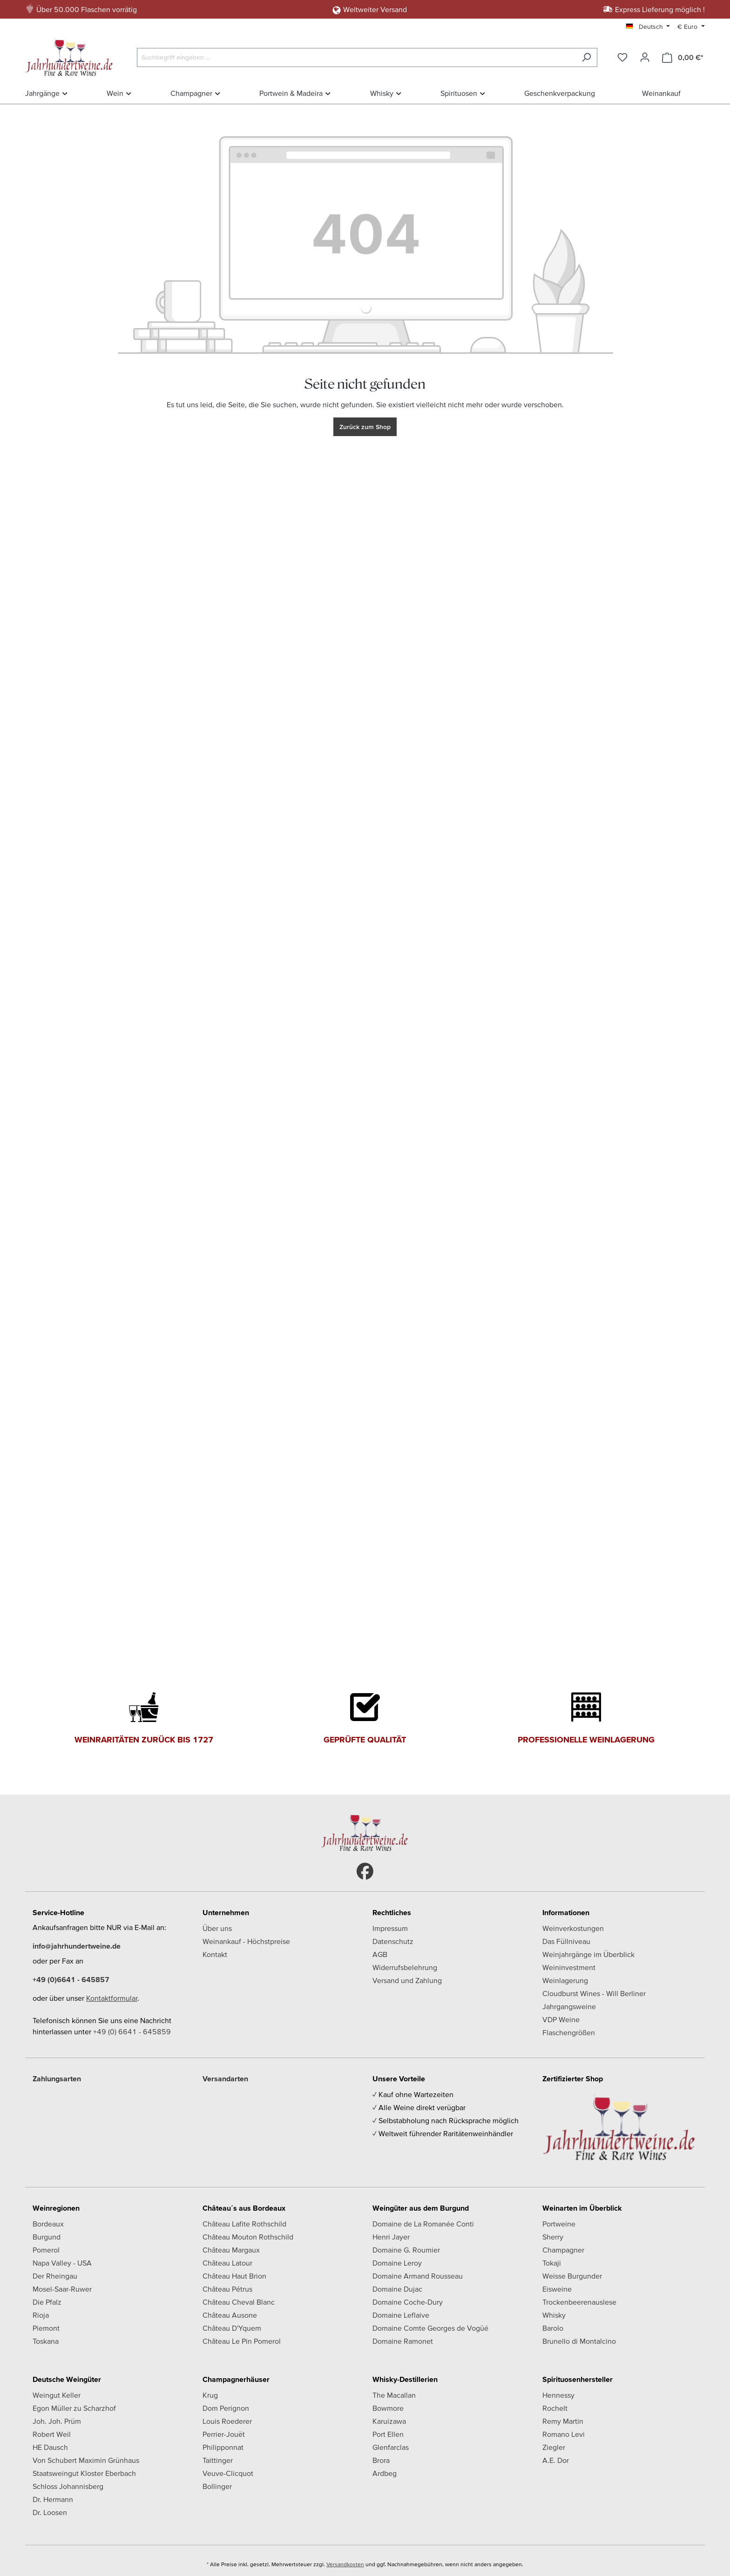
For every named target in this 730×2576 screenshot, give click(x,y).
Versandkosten (345, 2564)
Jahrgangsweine (569, 2006)
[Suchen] (586, 57)
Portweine (558, 2224)
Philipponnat (223, 2447)
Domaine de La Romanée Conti (423, 2224)
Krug (210, 2395)
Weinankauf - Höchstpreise (246, 1941)
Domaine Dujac (397, 2289)
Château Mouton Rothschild (248, 2237)
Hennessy (558, 2395)
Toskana (46, 2341)
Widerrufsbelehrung (404, 1967)
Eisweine (557, 2289)
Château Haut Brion (234, 2276)
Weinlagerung (565, 1980)
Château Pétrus (227, 2289)
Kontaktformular (111, 1998)
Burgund (47, 2237)
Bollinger (217, 2486)
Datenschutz (392, 1941)
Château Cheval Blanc (239, 2302)
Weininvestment (568, 1967)
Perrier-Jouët (224, 2434)
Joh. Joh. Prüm (57, 2421)
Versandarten (225, 2078)
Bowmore (388, 2408)
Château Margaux (231, 2250)
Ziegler (553, 2447)
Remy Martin (562, 2421)
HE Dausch (50, 2447)
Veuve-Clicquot (228, 2473)
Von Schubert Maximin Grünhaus (86, 2460)
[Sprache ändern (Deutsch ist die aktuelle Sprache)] (648, 26)
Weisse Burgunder (572, 2276)
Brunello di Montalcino (579, 2341)
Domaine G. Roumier (406, 2250)
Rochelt (555, 2408)
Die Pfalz (47, 2302)
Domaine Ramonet (402, 2341)
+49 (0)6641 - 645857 (71, 1979)
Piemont (46, 2328)
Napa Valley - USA (62, 2263)
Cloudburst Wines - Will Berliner (594, 1993)
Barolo (552, 2328)
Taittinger (218, 2460)
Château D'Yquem (232, 2328)
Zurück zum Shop (365, 426)
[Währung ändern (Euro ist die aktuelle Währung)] (691, 26)
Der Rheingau (55, 2276)
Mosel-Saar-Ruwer (62, 2289)
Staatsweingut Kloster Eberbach (84, 2473)
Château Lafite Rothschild (244, 2224)
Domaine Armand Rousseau (417, 2276)
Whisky (554, 2315)
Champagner (563, 2250)
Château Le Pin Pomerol (242, 2341)
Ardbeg (384, 2473)
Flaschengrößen (568, 2032)
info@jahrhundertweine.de (77, 1946)
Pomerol (46, 2250)
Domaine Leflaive (400, 2315)
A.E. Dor (555, 2460)
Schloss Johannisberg (68, 2486)
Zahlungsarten (57, 2078)
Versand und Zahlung (407, 1980)
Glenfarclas (390, 2447)
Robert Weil (52, 2434)
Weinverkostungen (573, 1928)
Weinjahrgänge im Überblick (588, 1954)
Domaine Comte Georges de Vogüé (430, 2328)
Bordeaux (48, 2224)
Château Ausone (230, 2315)
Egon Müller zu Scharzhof (74, 2408)
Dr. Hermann (53, 2499)
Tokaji (551, 2263)
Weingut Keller (57, 2395)
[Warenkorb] (683, 57)
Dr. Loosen (50, 2512)
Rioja (41, 2315)
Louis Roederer (227, 2421)
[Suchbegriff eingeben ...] (356, 57)
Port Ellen (388, 2434)
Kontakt (215, 1954)
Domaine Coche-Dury (407, 2302)
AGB (379, 1954)
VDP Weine (561, 2019)
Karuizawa (389, 2421)
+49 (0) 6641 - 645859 (132, 2031)
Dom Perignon (226, 2408)
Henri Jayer (391, 2237)
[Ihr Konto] (645, 57)
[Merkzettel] (622, 57)
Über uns (217, 1928)
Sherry (552, 2237)
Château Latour (227, 2263)
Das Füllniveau (566, 1941)
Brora (381, 2460)
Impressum (390, 1928)
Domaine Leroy (397, 2263)
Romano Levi (563, 2434)
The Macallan (394, 2395)
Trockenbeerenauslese (579, 2302)
